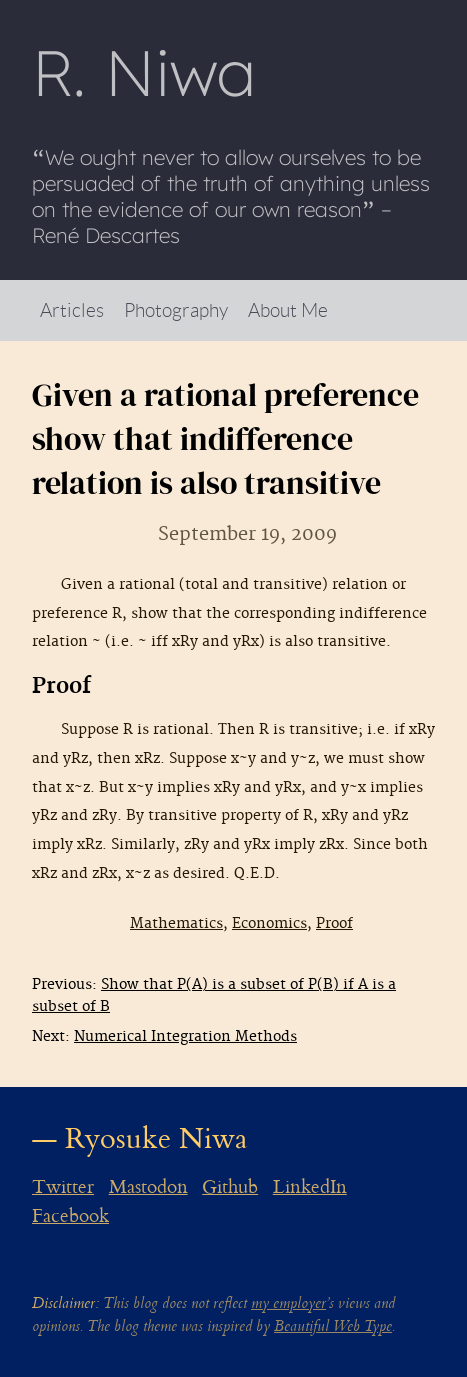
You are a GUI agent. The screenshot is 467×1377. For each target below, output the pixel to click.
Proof (334, 923)
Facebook (70, 1216)
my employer (288, 1303)
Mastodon (148, 1187)
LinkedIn (310, 1187)
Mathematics (176, 923)
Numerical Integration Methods (185, 1036)
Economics (269, 923)
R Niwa (144, 72)
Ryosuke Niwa (156, 1138)
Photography (176, 309)
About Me (288, 309)
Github (230, 1187)
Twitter (63, 1187)
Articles (72, 309)
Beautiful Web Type (333, 1326)
